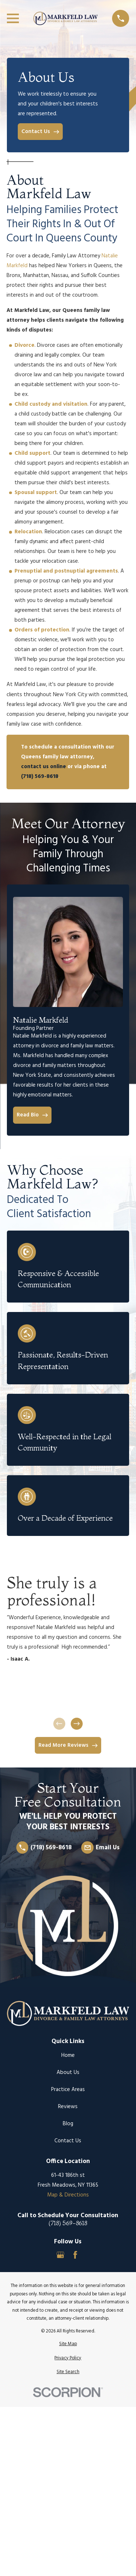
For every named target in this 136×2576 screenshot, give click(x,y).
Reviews (68, 2106)
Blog (68, 2123)
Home (68, 2055)
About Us (68, 2072)
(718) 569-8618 (68, 2223)
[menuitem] (68, 2344)
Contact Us (67, 2140)
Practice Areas (68, 2089)
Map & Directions (68, 2195)
